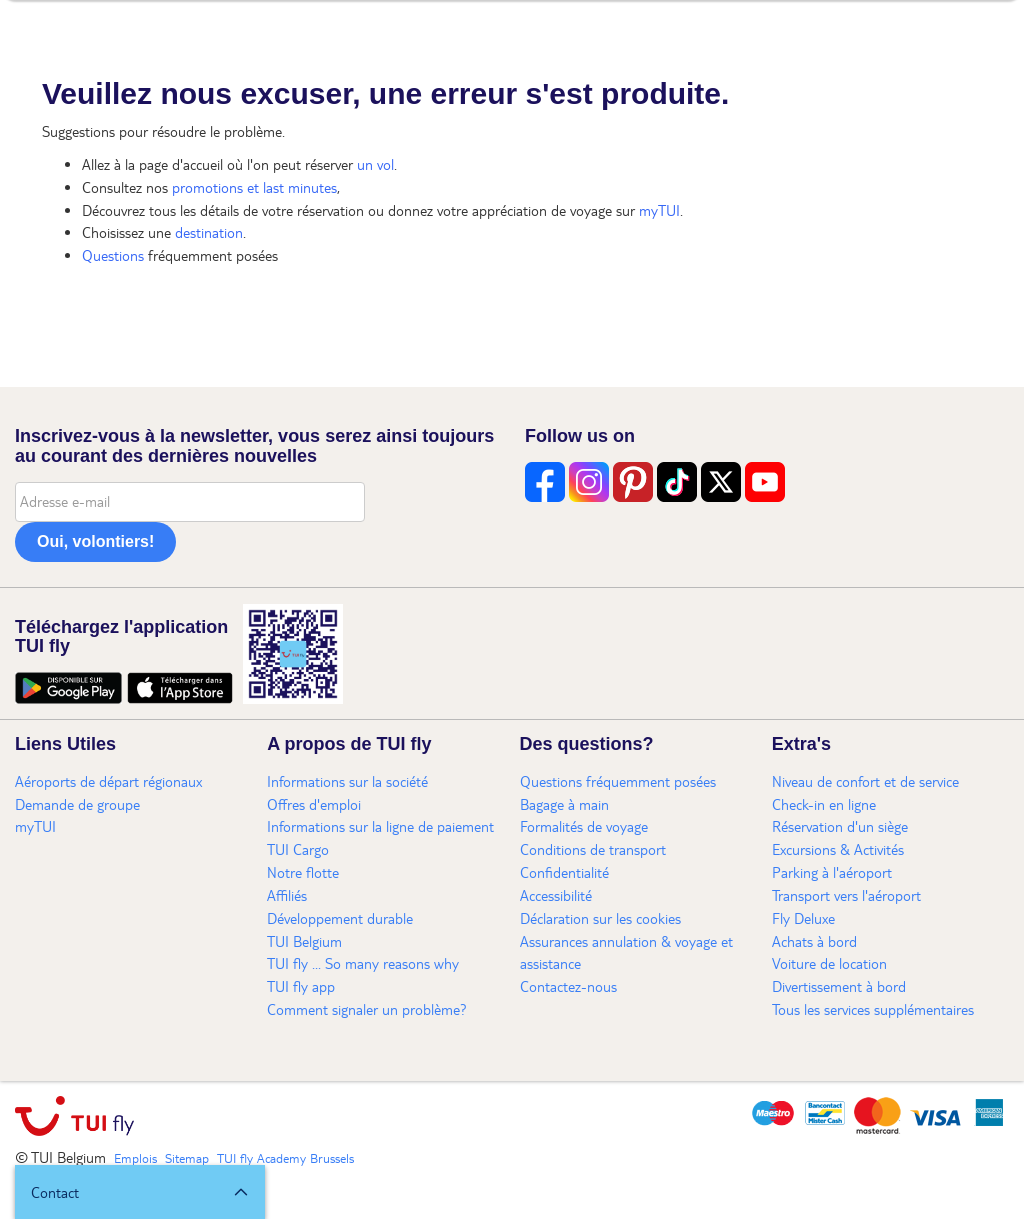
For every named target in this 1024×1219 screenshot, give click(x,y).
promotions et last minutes (254, 187)
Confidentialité (564, 872)
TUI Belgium (304, 941)
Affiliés (287, 895)
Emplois (135, 1158)
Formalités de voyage (584, 826)
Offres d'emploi (314, 804)
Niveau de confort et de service (865, 781)
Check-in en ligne (824, 804)
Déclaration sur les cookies (600, 918)
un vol (375, 164)
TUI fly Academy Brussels (285, 1158)
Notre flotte (303, 872)
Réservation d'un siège (840, 826)
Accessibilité (556, 895)
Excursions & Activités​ (838, 849)
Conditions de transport (593, 849)
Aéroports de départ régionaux (108, 781)
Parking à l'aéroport (832, 872)
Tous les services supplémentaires (873, 1009)
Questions (113, 255)
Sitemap (187, 1158)
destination (209, 232)
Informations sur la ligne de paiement (380, 826)
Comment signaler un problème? (367, 1009)
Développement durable (340, 918)
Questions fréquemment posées (618, 781)
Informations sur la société (347, 781)
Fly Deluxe (803, 918)
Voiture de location (829, 963)
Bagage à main (564, 804)
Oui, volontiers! (95, 541)
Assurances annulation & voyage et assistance (626, 952)
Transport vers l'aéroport (846, 895)
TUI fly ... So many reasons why (363, 963)
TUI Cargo (298, 849)
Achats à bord (814, 941)
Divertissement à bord (839, 986)
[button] (140, 1192)
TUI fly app (301, 986)
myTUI (659, 210)
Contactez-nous (568, 986)
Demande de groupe (77, 804)
